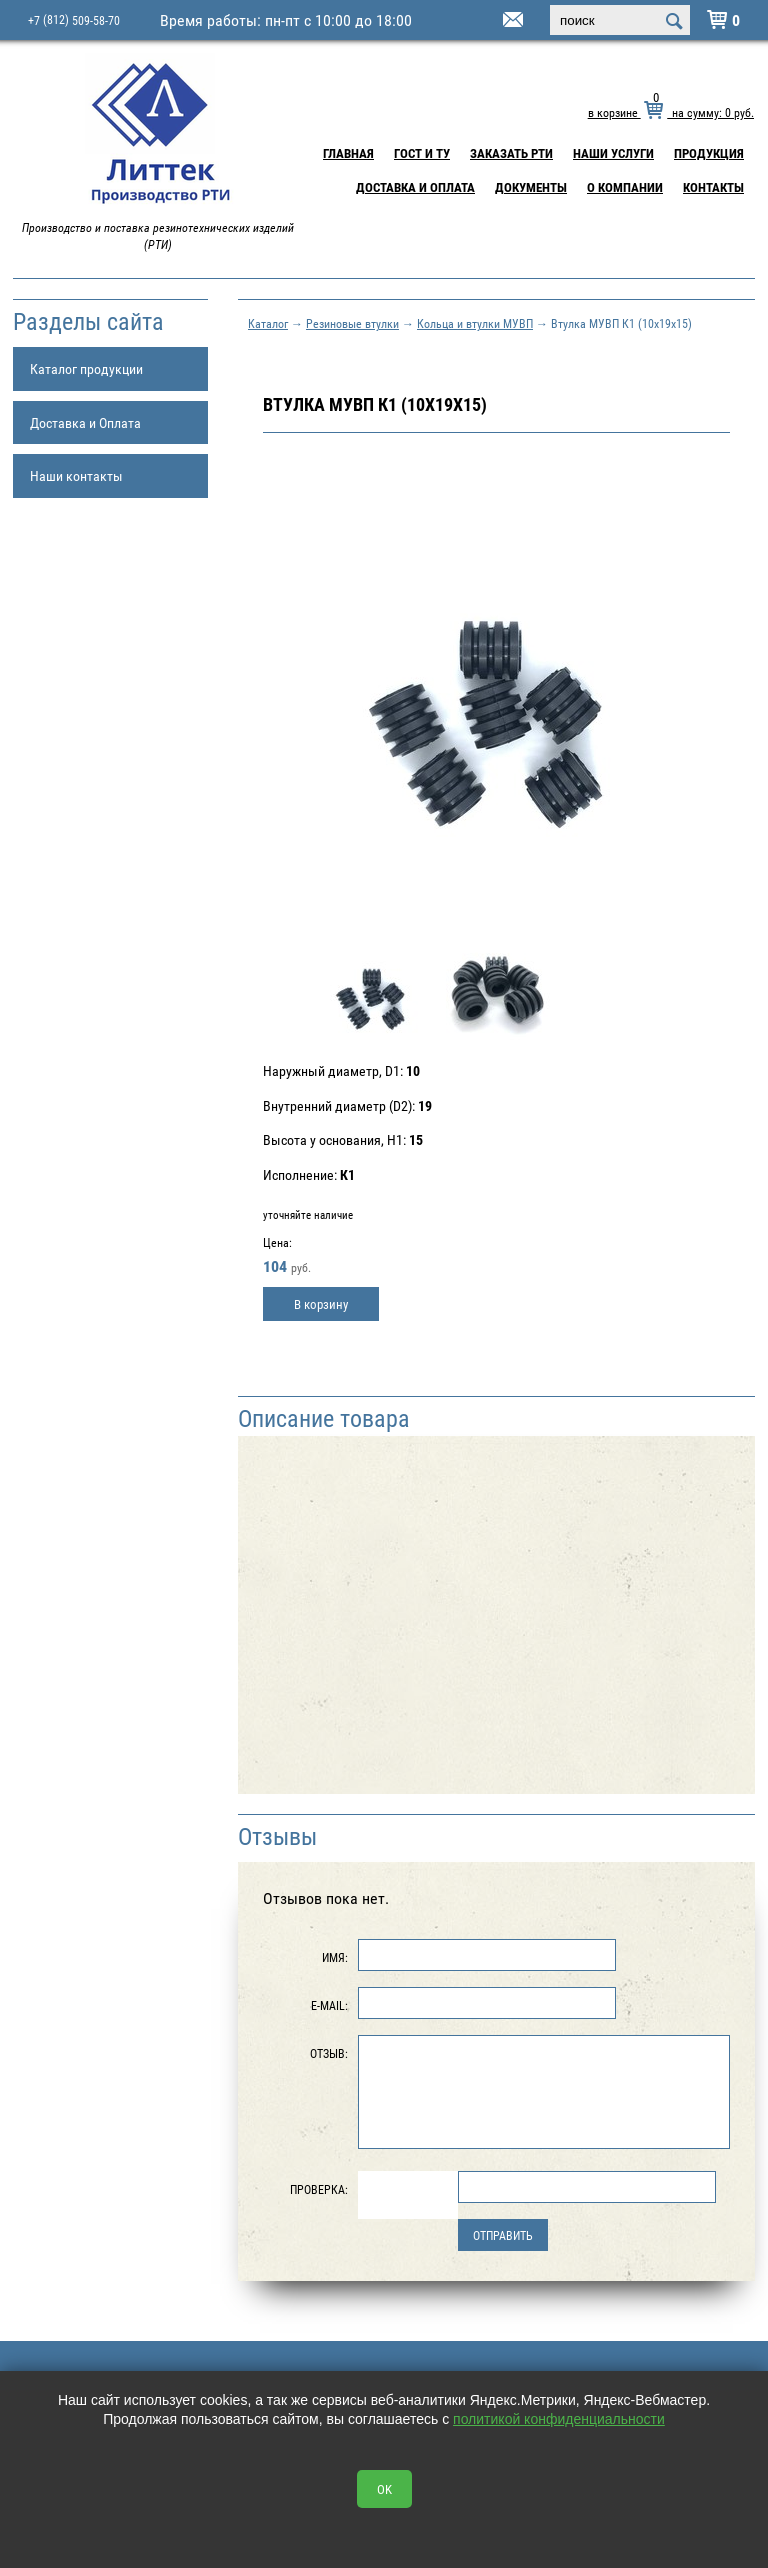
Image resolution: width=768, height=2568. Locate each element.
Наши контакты (76, 475)
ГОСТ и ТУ (422, 153)
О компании (625, 187)
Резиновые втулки (352, 323)
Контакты (713, 187)
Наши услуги (613, 153)
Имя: (335, 1957)
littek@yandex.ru (488, 21)
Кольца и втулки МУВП (475, 323)
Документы (531, 187)
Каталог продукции (86, 368)
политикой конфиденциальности (559, 2419)
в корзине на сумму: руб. (671, 112)
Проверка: (319, 2189)
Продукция (709, 153)
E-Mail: (329, 2005)
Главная (348, 153)
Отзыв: (329, 2053)
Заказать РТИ (511, 153)
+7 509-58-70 (74, 19)
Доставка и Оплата (415, 187)
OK (384, 2489)
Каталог (268, 323)
